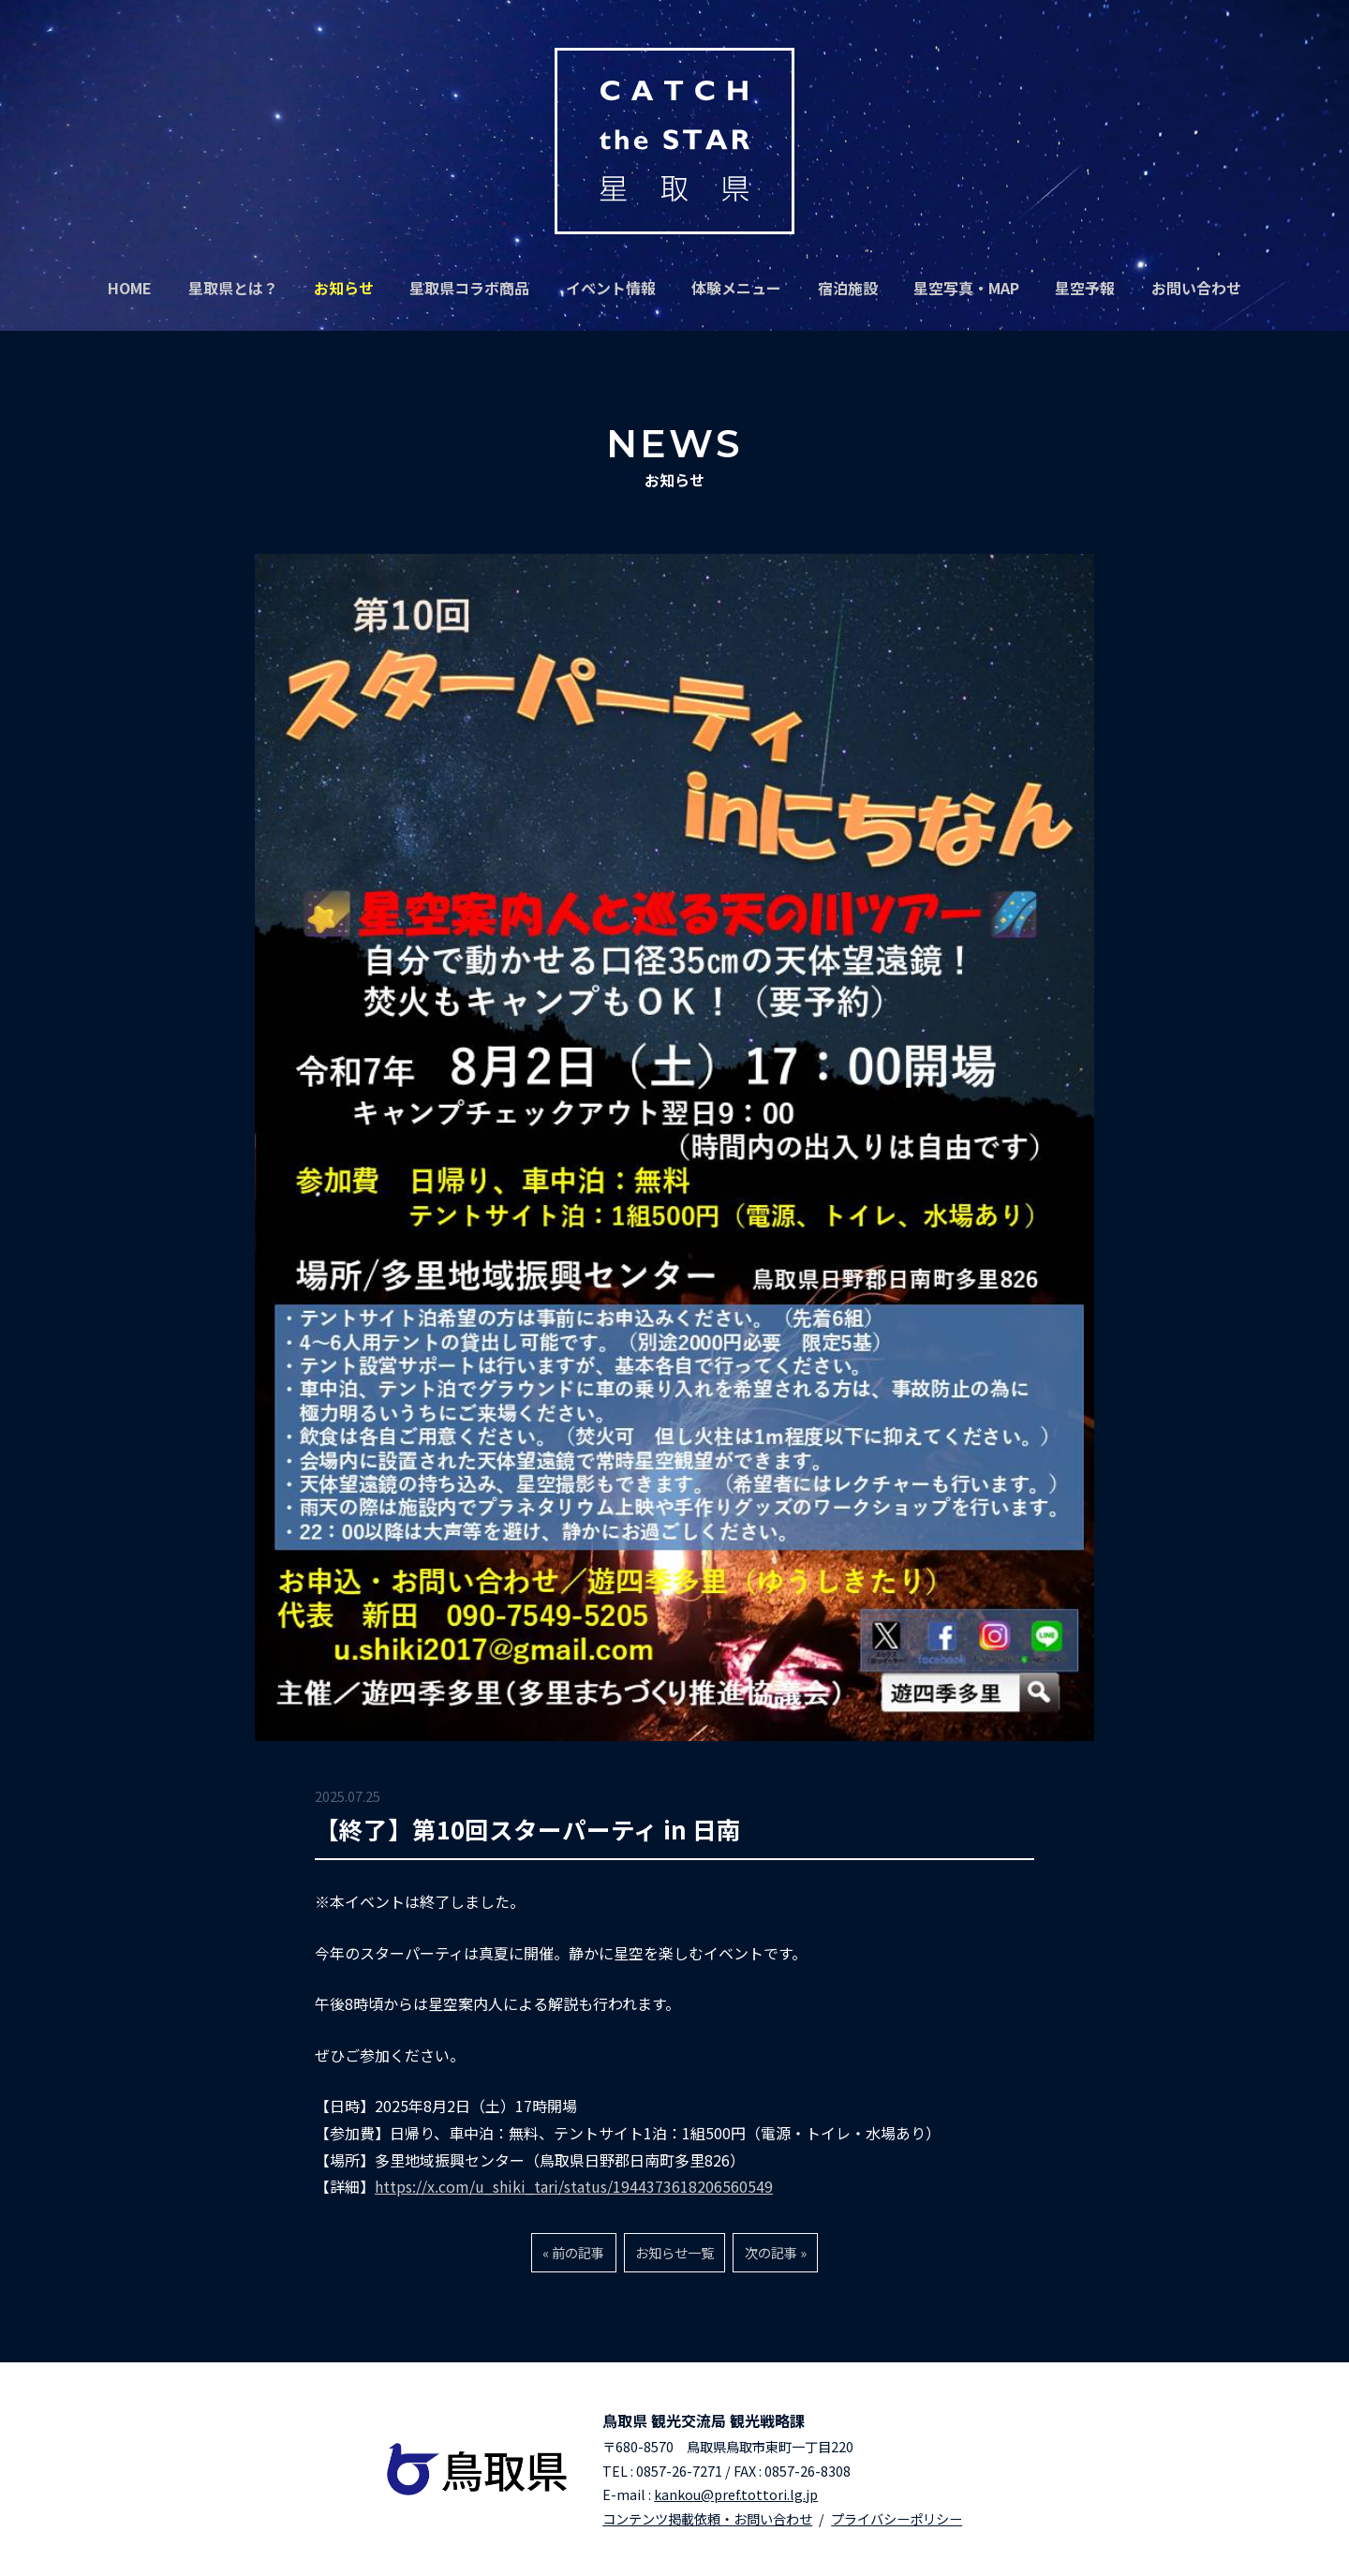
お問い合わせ (1196, 287)
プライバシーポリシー (896, 2518)
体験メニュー (736, 287)
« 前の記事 (573, 2252)
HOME (130, 287)
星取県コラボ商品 (469, 287)
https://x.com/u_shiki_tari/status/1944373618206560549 (574, 2186)
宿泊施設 (848, 287)
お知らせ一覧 (674, 2252)
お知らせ (344, 287)
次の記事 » (776, 2252)
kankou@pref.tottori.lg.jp (736, 2494)
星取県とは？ (233, 287)
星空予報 (1085, 287)
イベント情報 (611, 287)
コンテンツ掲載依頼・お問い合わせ (707, 2518)
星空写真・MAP (966, 287)
